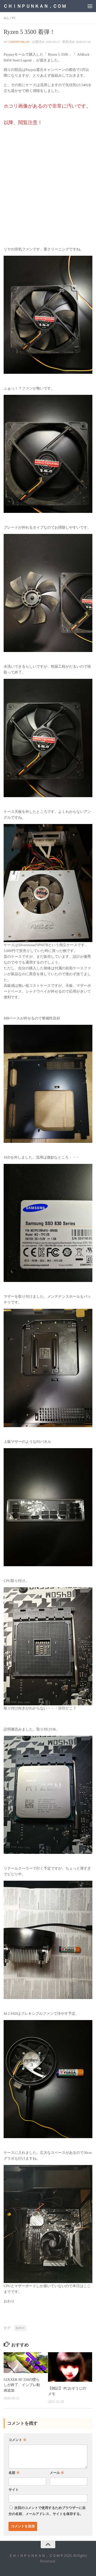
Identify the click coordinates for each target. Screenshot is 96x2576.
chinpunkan (19, 42)
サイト (13, 2490)
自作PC (20, 2328)
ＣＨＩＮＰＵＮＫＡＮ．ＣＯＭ (34, 5)
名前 (14, 2473)
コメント (17, 2440)
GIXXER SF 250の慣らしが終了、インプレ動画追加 (22, 2385)
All (6, 17)
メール (57, 2473)
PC (14, 17)
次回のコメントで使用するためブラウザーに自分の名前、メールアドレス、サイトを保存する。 (47, 2511)
